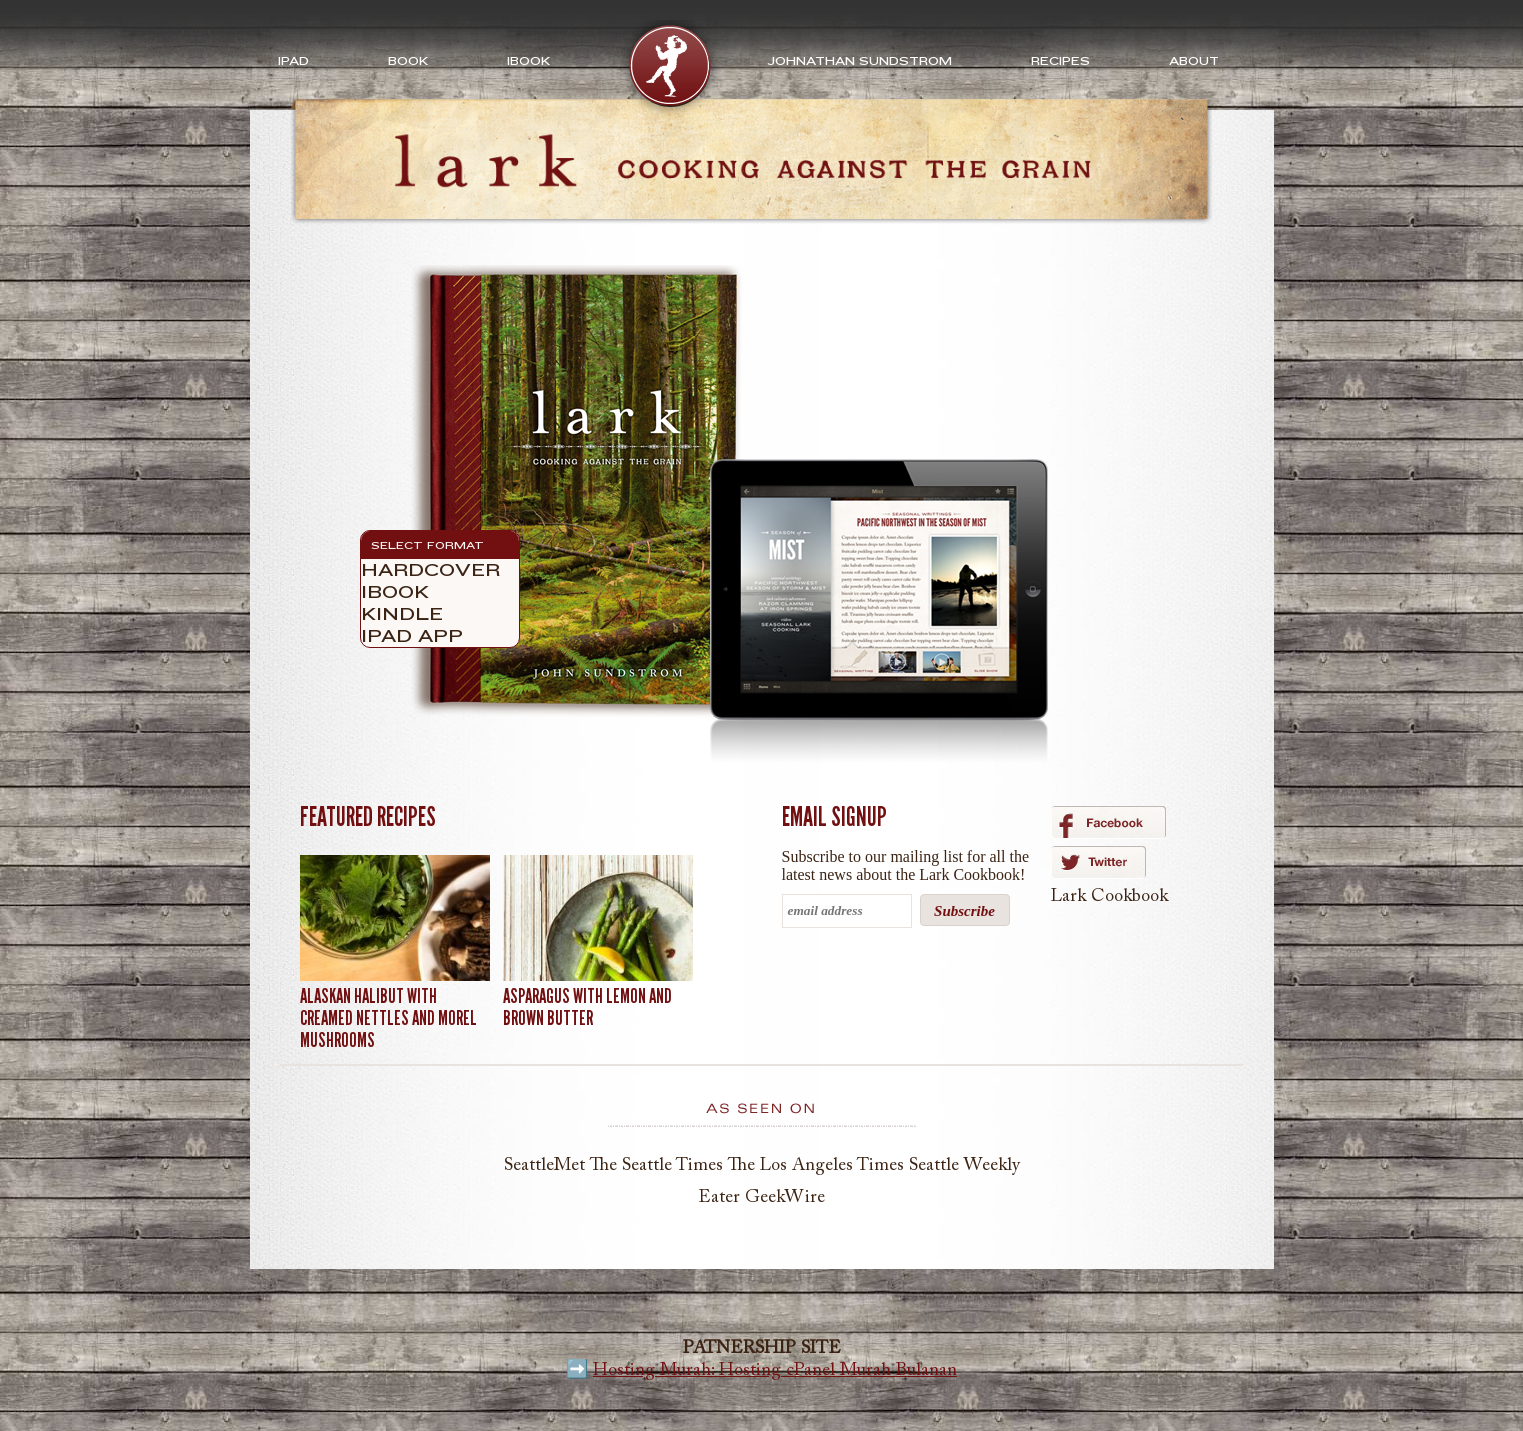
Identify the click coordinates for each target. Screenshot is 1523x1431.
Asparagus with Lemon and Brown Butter (587, 1007)
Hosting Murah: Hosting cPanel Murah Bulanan (775, 1371)
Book (408, 61)
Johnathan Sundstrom (859, 61)
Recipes (1060, 61)
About (1194, 61)
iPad (293, 61)
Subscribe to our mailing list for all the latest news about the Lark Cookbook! (906, 865)
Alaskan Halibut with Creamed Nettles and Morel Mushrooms (388, 1018)
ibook (528, 61)
